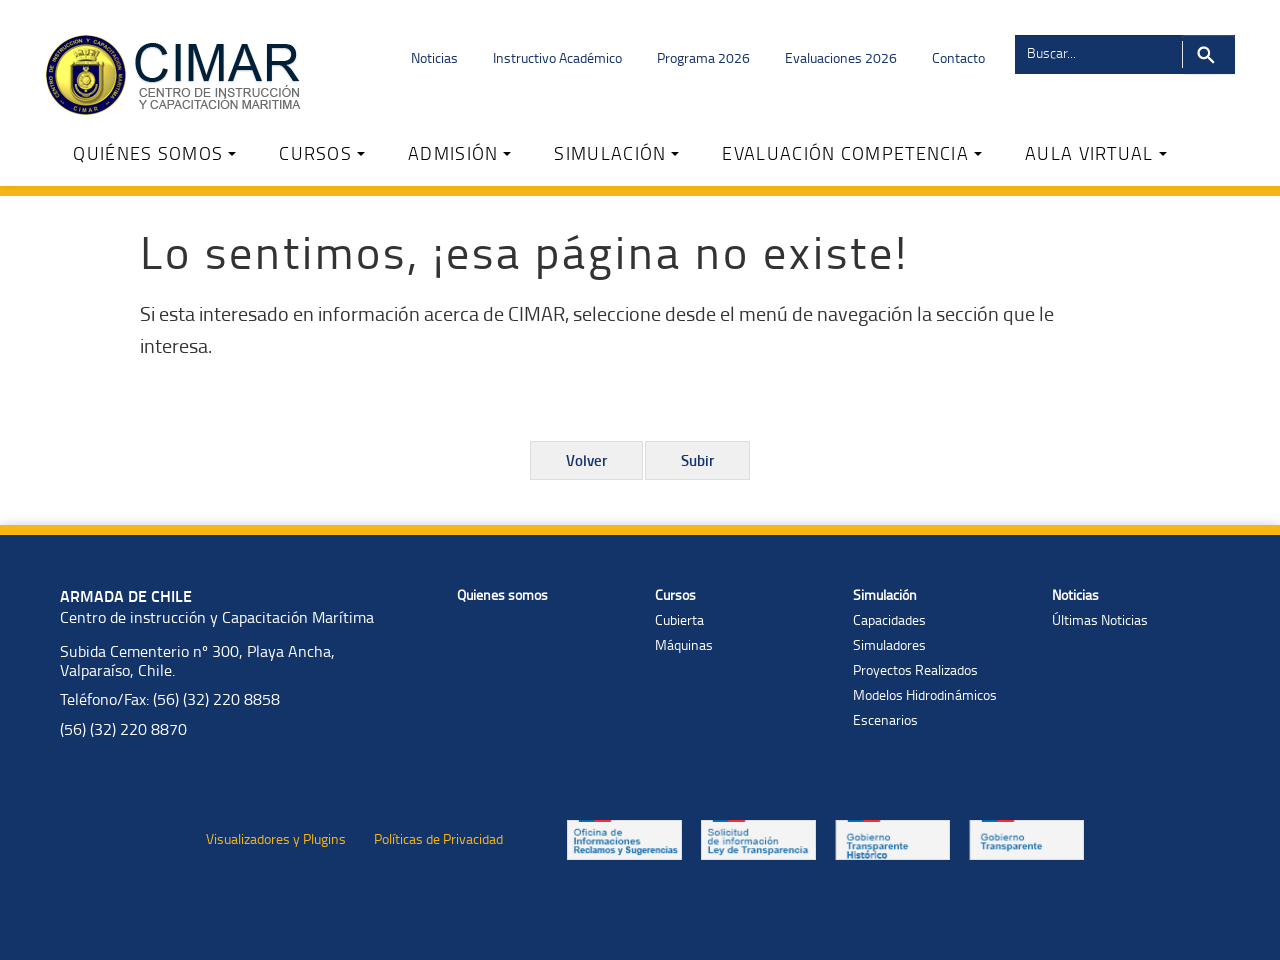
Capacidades (889, 619)
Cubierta (679, 619)
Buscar (1208, 54)
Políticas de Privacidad (438, 838)
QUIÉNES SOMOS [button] (154, 153)
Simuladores (889, 644)
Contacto (958, 57)
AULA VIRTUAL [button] (1096, 153)
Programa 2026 (703, 57)
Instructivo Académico (557, 57)
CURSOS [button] (322, 153)
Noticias (434, 57)
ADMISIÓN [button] (459, 153)
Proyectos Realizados (915, 669)
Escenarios (885, 719)
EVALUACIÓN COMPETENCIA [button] (852, 153)
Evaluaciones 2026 (841, 57)
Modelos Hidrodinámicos (925, 694)
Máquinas (684, 644)
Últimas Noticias (1100, 619)
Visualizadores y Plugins (276, 838)
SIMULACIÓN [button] (616, 153)
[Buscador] (1097, 52)
